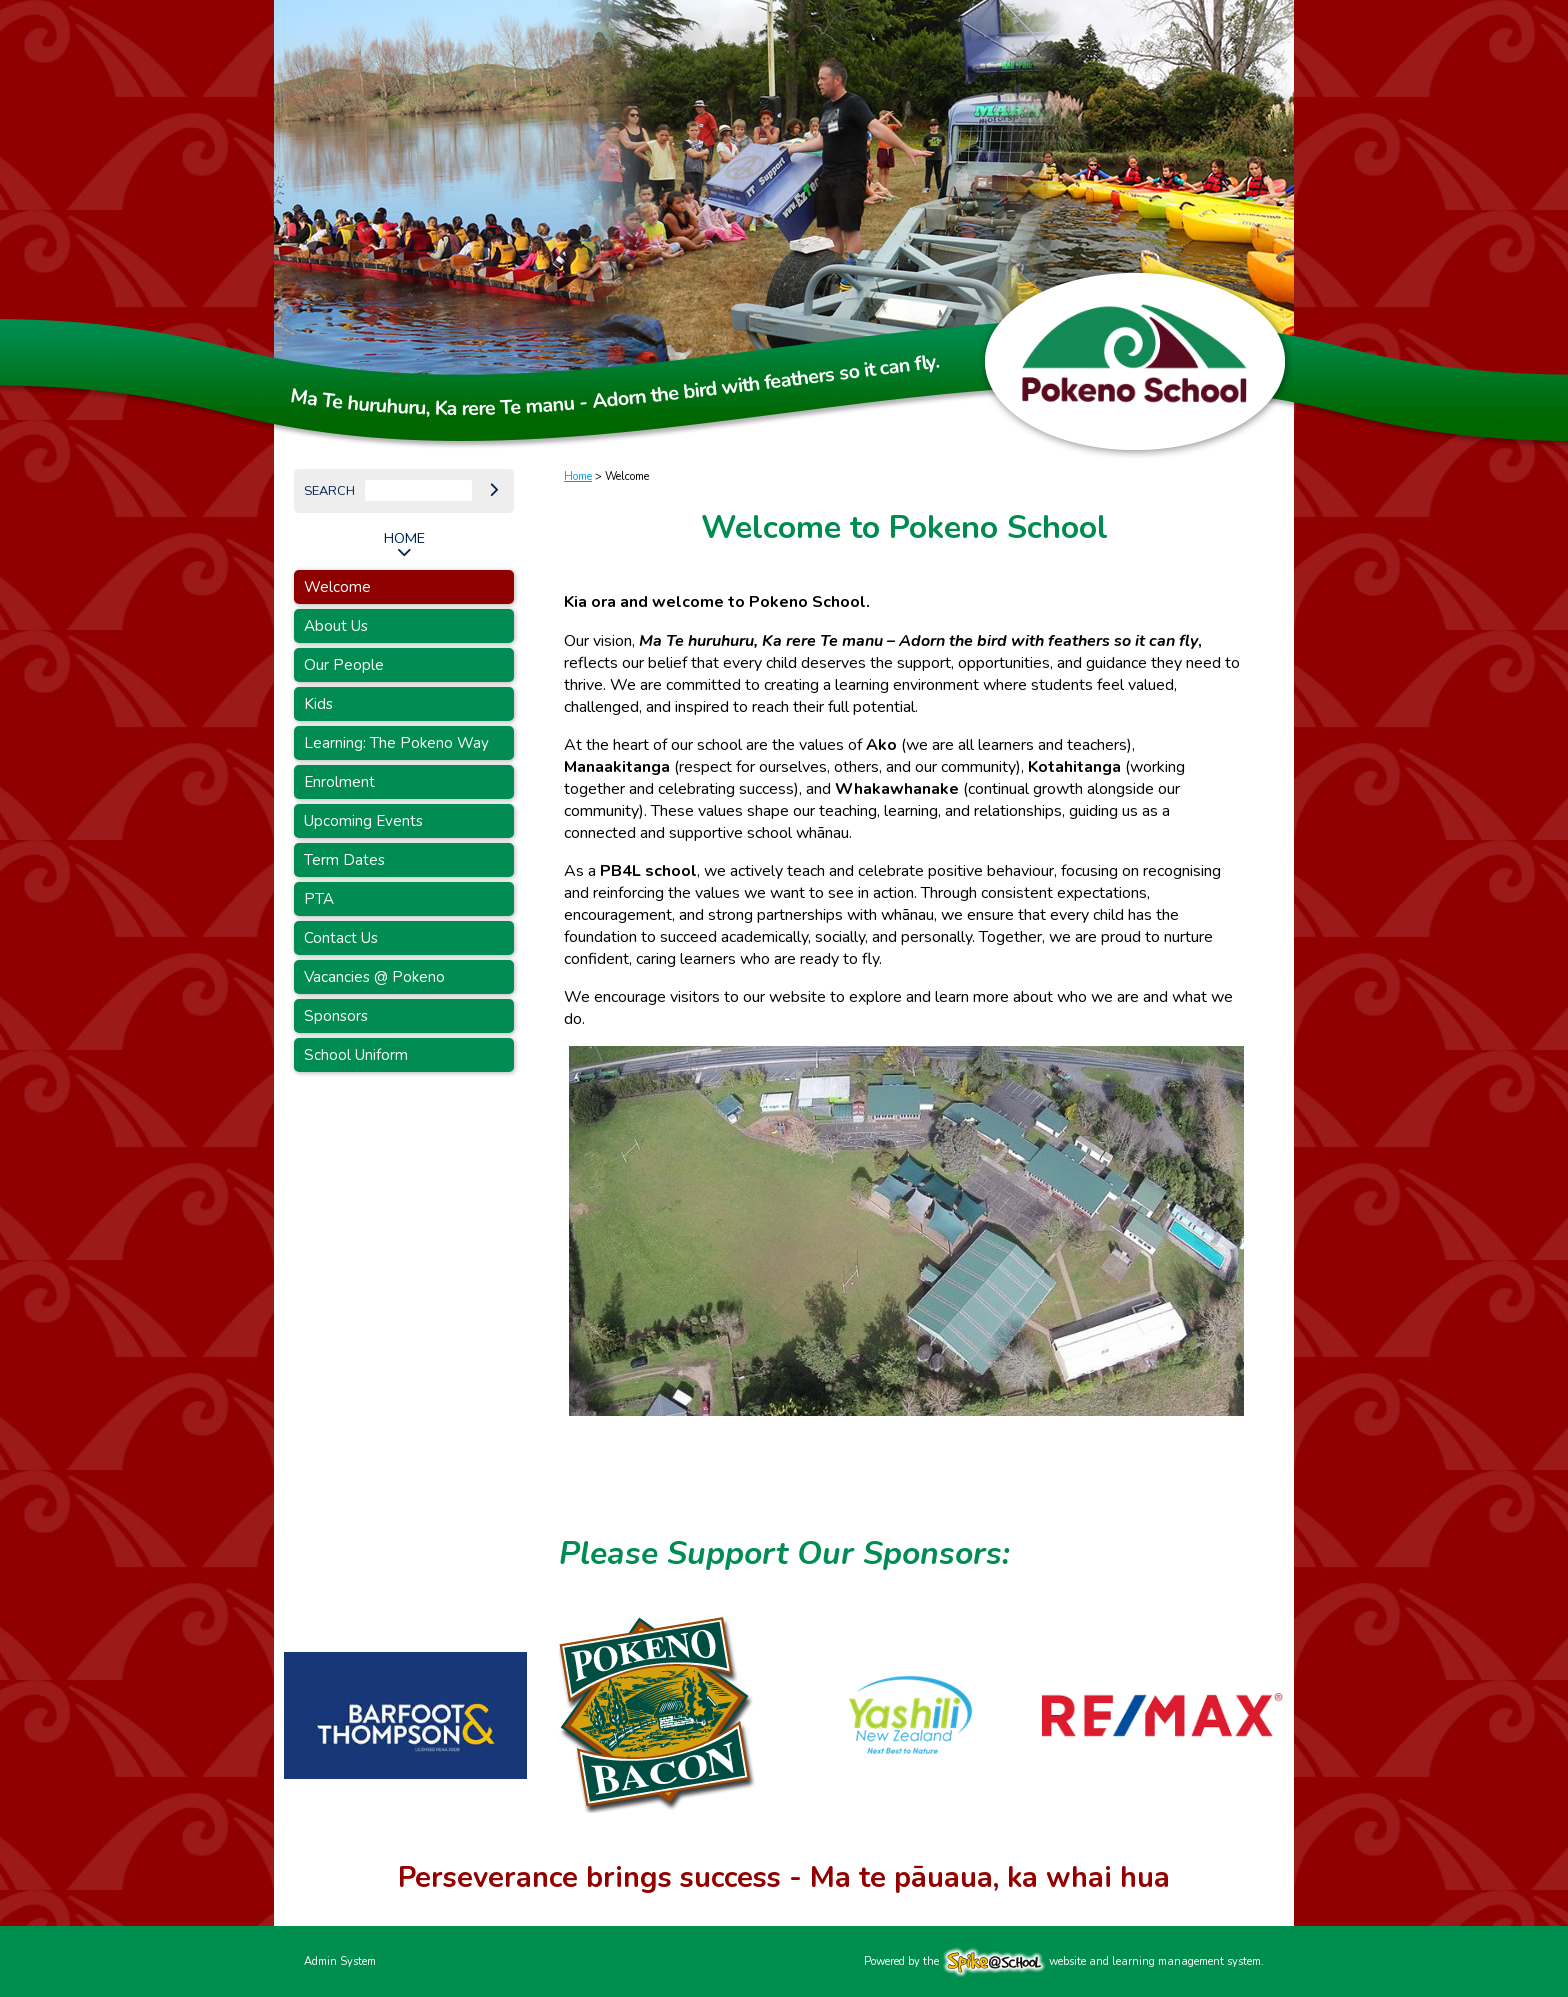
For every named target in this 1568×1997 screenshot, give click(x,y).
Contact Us (341, 938)
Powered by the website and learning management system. (1064, 1961)
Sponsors (336, 1016)
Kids (318, 704)
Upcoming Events (363, 821)
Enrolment (339, 782)
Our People (344, 665)
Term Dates (344, 860)
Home (404, 538)
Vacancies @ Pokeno (374, 977)
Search (329, 491)
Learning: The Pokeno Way (396, 743)
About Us (336, 626)
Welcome (337, 587)
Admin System (340, 1961)
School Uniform (356, 1055)
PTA (319, 899)
